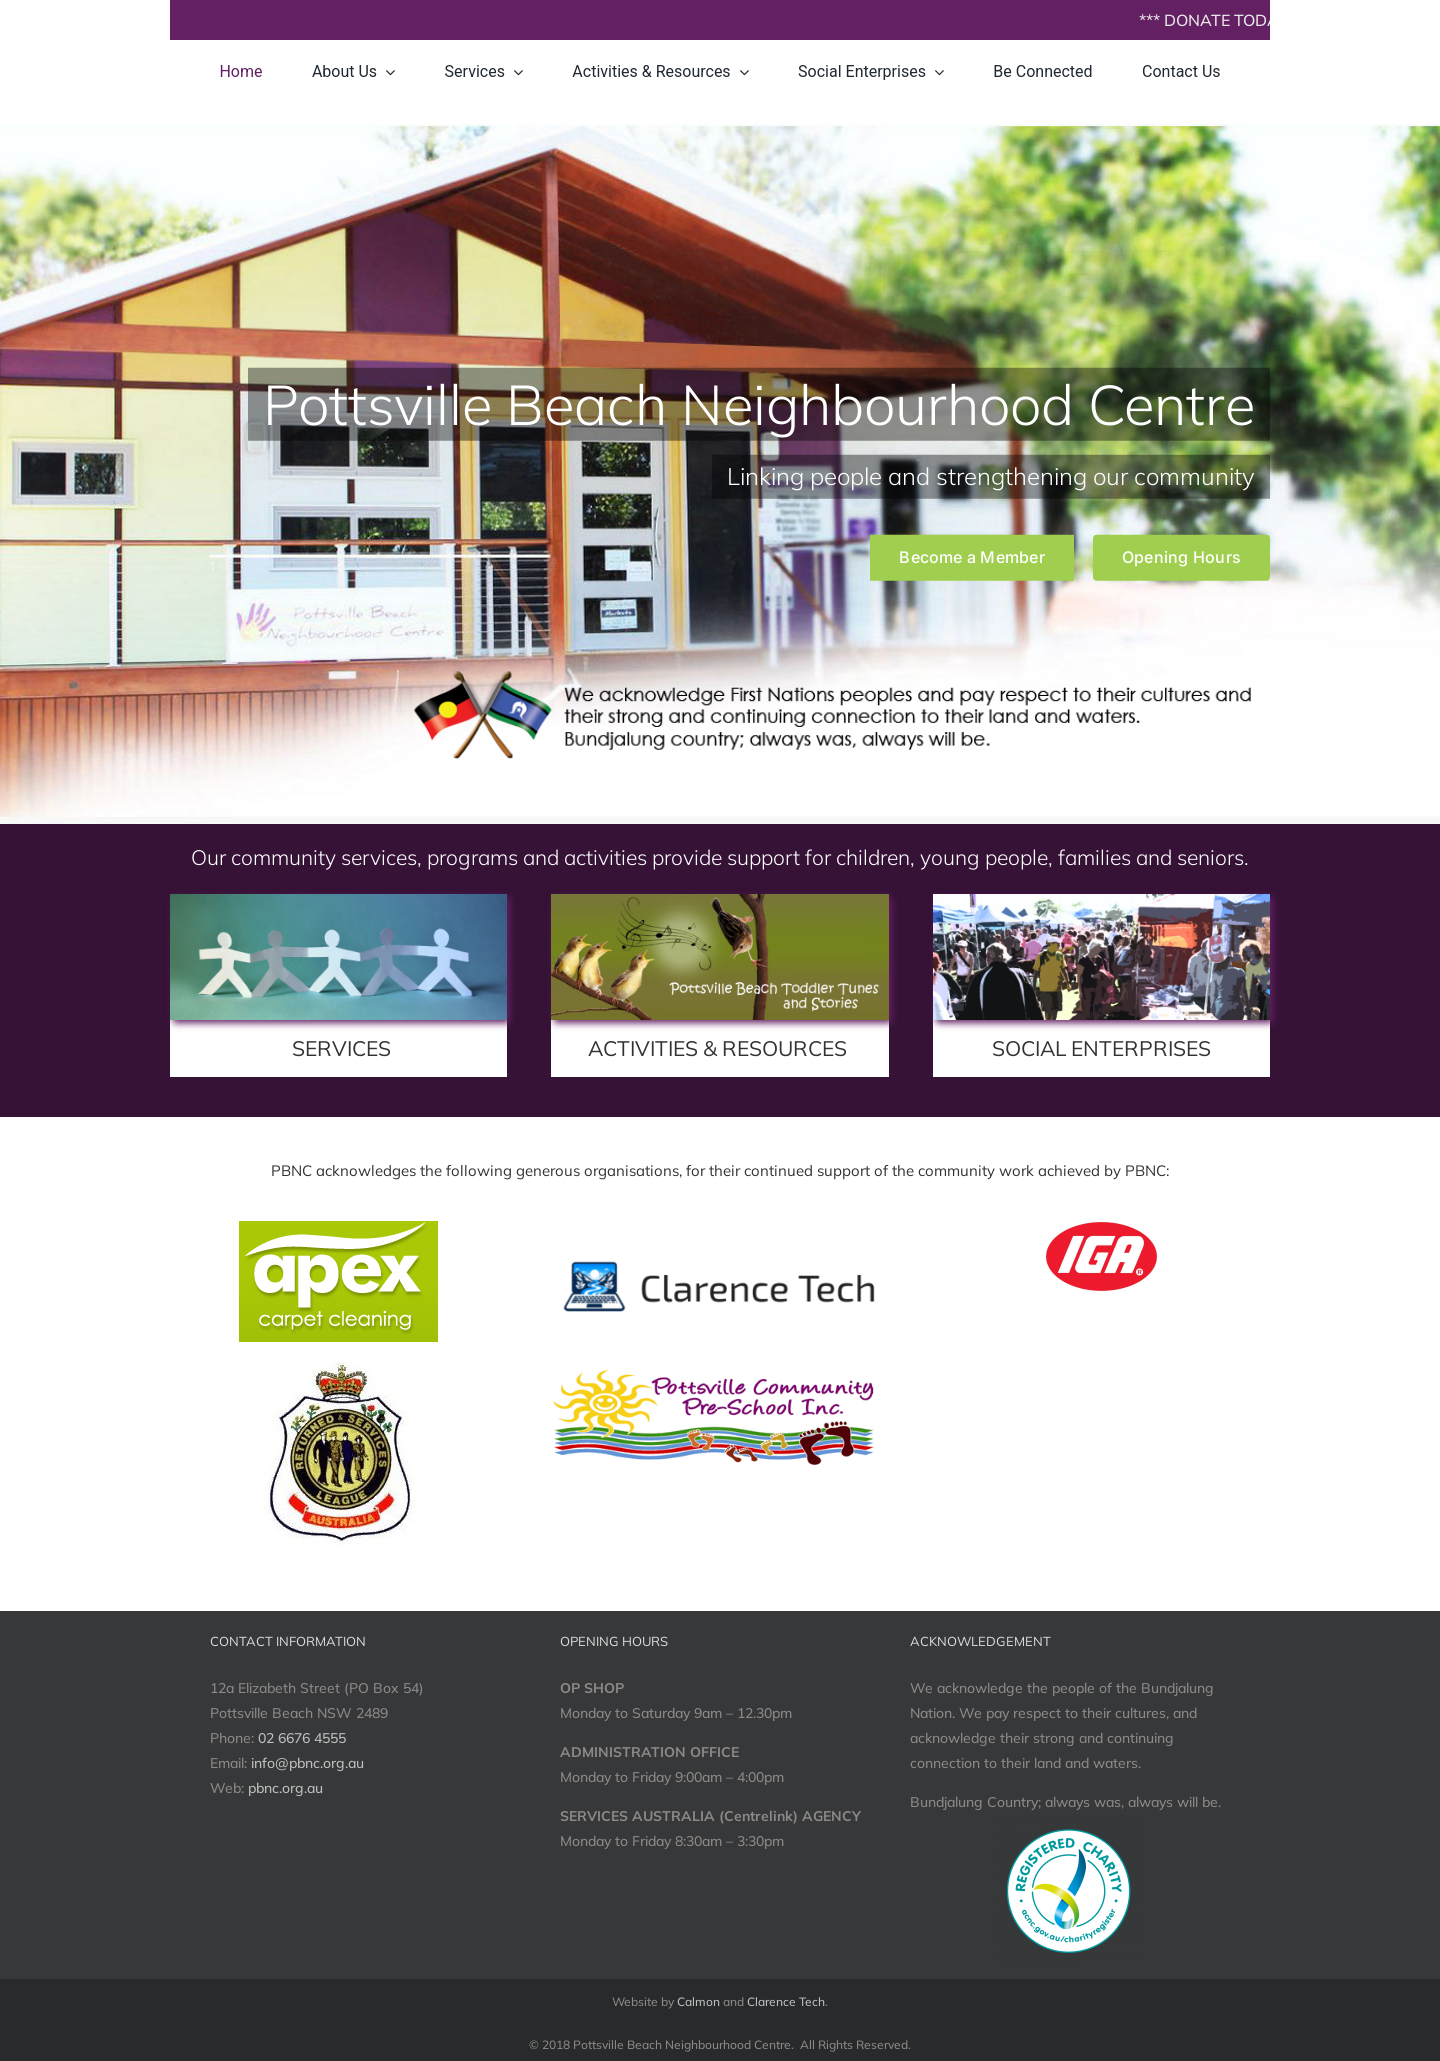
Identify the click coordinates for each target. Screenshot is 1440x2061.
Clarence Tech (786, 2001)
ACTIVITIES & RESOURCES (717, 1048)
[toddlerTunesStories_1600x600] (719, 901)
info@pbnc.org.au (307, 1763)
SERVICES (341, 1048)
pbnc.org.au (285, 1788)
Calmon (698, 2001)
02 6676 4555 (302, 1738)
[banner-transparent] (719, 1260)
